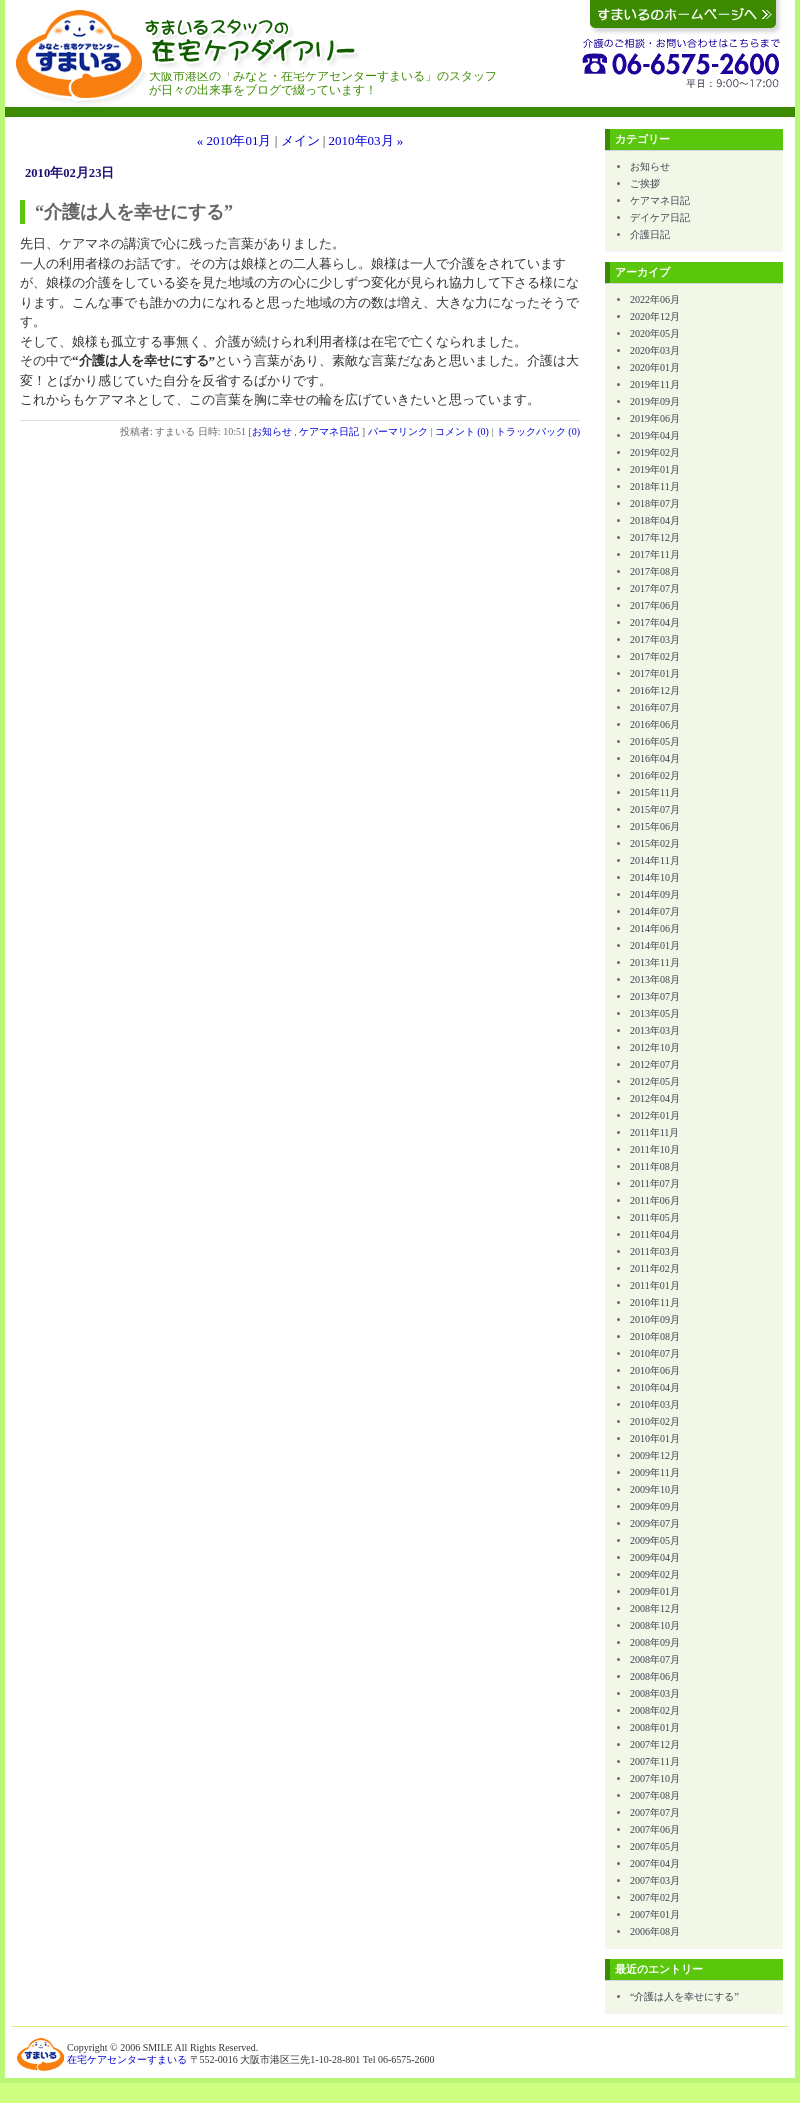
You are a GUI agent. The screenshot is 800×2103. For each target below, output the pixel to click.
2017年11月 (655, 554)
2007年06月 (655, 1829)
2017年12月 (655, 537)
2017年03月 (655, 639)
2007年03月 (655, 1880)
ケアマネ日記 (329, 431)
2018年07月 (655, 503)
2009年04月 (655, 1557)
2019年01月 (655, 469)
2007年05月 (655, 1846)
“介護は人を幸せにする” (684, 1996)
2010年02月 (655, 1421)
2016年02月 (655, 775)
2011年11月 (654, 1132)
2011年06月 (655, 1200)
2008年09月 (655, 1642)
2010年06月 (655, 1370)
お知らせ (272, 431)
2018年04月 (655, 520)
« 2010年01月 (234, 140)
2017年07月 (655, 588)
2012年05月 (655, 1081)
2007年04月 (655, 1863)
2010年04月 (655, 1387)
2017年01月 (655, 673)
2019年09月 (655, 401)
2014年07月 (655, 911)
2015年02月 (655, 843)
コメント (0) (462, 431)
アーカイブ (642, 272)
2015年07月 (655, 809)
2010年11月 (655, 1302)
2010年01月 (655, 1438)
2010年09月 (655, 1319)
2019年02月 (655, 452)
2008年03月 (655, 1693)
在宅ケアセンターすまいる (127, 2059)
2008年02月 (655, 1710)
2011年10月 (655, 1149)
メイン (300, 140)
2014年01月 (655, 945)
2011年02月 (655, 1268)
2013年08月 (655, 979)
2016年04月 (655, 758)
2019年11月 (655, 384)
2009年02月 (655, 1574)
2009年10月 (655, 1489)
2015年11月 (655, 792)
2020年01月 (655, 367)
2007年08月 (655, 1795)
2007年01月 (655, 1914)
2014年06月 (655, 928)
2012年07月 (655, 1064)
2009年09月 (655, 1506)
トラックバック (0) (538, 431)
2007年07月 (655, 1812)
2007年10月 (655, 1778)
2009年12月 (655, 1455)
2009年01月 (655, 1591)
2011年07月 (655, 1183)
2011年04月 (655, 1234)
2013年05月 (655, 1013)
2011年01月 (655, 1285)
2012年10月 (655, 1047)
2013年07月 (655, 996)
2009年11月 (655, 1472)
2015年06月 (655, 826)
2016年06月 (655, 724)
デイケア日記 (660, 217)
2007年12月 (655, 1744)
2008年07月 (655, 1659)
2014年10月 (655, 877)
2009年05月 (655, 1540)
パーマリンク (398, 431)
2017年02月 (655, 656)
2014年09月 (655, 894)
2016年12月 (655, 690)
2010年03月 (655, 1404)
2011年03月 (655, 1251)
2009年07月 (655, 1523)
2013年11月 (655, 962)
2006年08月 (655, 1931)
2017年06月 (655, 605)
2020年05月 (655, 333)
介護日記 (650, 234)
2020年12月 (655, 316)
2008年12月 (655, 1608)
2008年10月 (655, 1625)
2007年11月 (655, 1761)
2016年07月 (655, 707)
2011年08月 (655, 1166)
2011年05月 (655, 1217)
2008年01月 (655, 1727)
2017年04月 (655, 622)
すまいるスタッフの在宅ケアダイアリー (343, 60)
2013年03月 (655, 1030)
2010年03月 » (366, 140)
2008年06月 (655, 1676)
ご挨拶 (645, 183)
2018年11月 (655, 486)
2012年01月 (655, 1115)
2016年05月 (655, 741)
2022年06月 (655, 299)
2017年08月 (655, 571)
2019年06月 (655, 418)
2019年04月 (655, 435)
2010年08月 (655, 1336)
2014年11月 (655, 860)
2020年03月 (655, 350)
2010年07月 (655, 1353)
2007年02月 (655, 1897)
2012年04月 (655, 1098)
